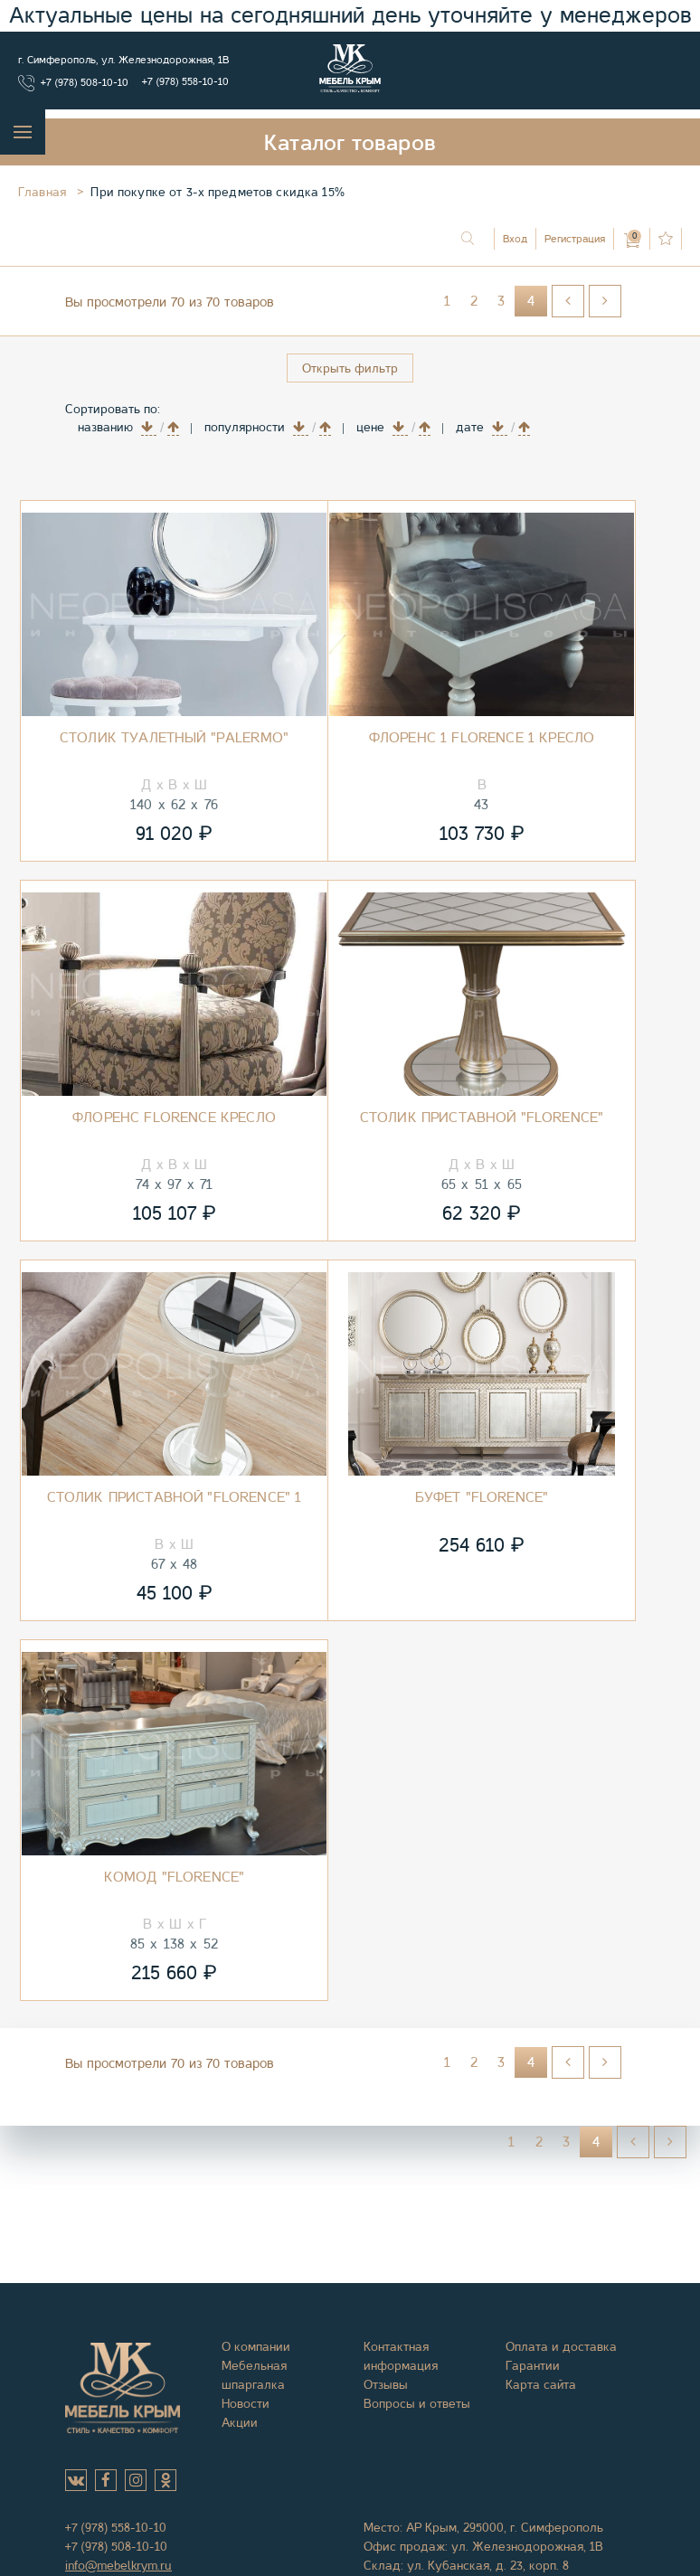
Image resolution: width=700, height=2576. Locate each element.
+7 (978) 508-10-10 (84, 82)
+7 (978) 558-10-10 (185, 81)
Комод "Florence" (174, 1877)
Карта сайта (541, 2384)
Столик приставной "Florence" (481, 1117)
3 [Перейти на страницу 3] (501, 301)
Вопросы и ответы (417, 2403)
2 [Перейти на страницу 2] (474, 301)
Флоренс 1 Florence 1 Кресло (481, 738)
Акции (240, 2422)
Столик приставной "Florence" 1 (174, 1497)
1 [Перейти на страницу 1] (447, 301)
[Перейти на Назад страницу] (568, 301)
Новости (246, 2403)
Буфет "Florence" (482, 1497)
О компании (256, 2346)
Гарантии (533, 2365)
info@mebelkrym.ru (118, 2565)
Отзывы (386, 2384)
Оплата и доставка (561, 2346)
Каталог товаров (350, 143)
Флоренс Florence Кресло (174, 1117)
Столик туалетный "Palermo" (174, 738)
